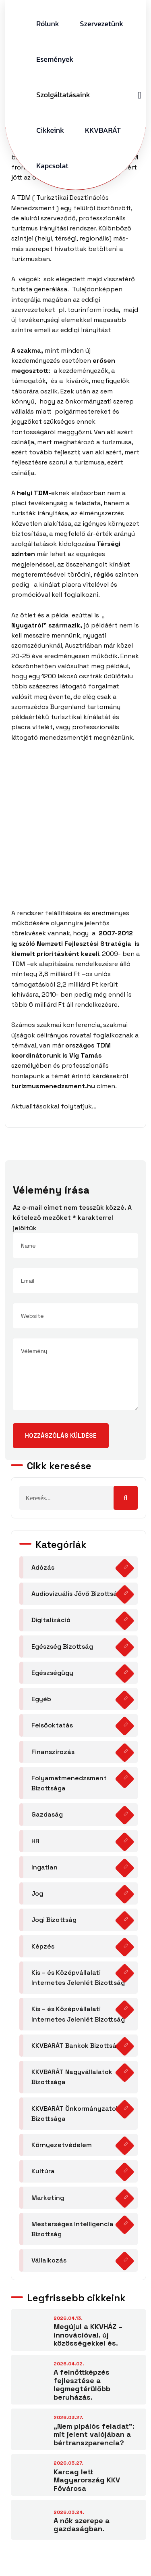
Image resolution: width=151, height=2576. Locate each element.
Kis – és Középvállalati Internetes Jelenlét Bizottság (78, 1977)
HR (35, 1841)
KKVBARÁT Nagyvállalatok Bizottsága (71, 2077)
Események (54, 59)
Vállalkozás (48, 2260)
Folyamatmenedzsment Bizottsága (69, 1783)
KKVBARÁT (103, 130)
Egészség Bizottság (62, 1646)
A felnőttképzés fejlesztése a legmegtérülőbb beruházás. (82, 2384)
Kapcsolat (52, 165)
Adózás (42, 1567)
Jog (37, 1893)
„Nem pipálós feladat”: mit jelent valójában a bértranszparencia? (94, 2434)
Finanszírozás (52, 1752)
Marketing (47, 2197)
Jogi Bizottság (54, 1919)
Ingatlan (44, 1867)
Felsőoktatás (52, 1725)
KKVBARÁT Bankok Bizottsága (77, 2045)
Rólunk (47, 23)
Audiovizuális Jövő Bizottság (76, 1593)
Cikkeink (50, 130)
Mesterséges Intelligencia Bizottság (72, 2229)
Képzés (42, 1946)
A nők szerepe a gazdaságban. (82, 2525)
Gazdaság (47, 1814)
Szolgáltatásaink (63, 94)
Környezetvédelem (61, 2145)
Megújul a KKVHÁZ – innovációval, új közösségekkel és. (88, 2335)
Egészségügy (52, 1673)
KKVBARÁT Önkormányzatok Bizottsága (75, 2113)
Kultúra (43, 2171)
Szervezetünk (102, 23)
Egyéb (41, 1699)
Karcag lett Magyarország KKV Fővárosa (87, 2480)
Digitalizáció (50, 1620)
